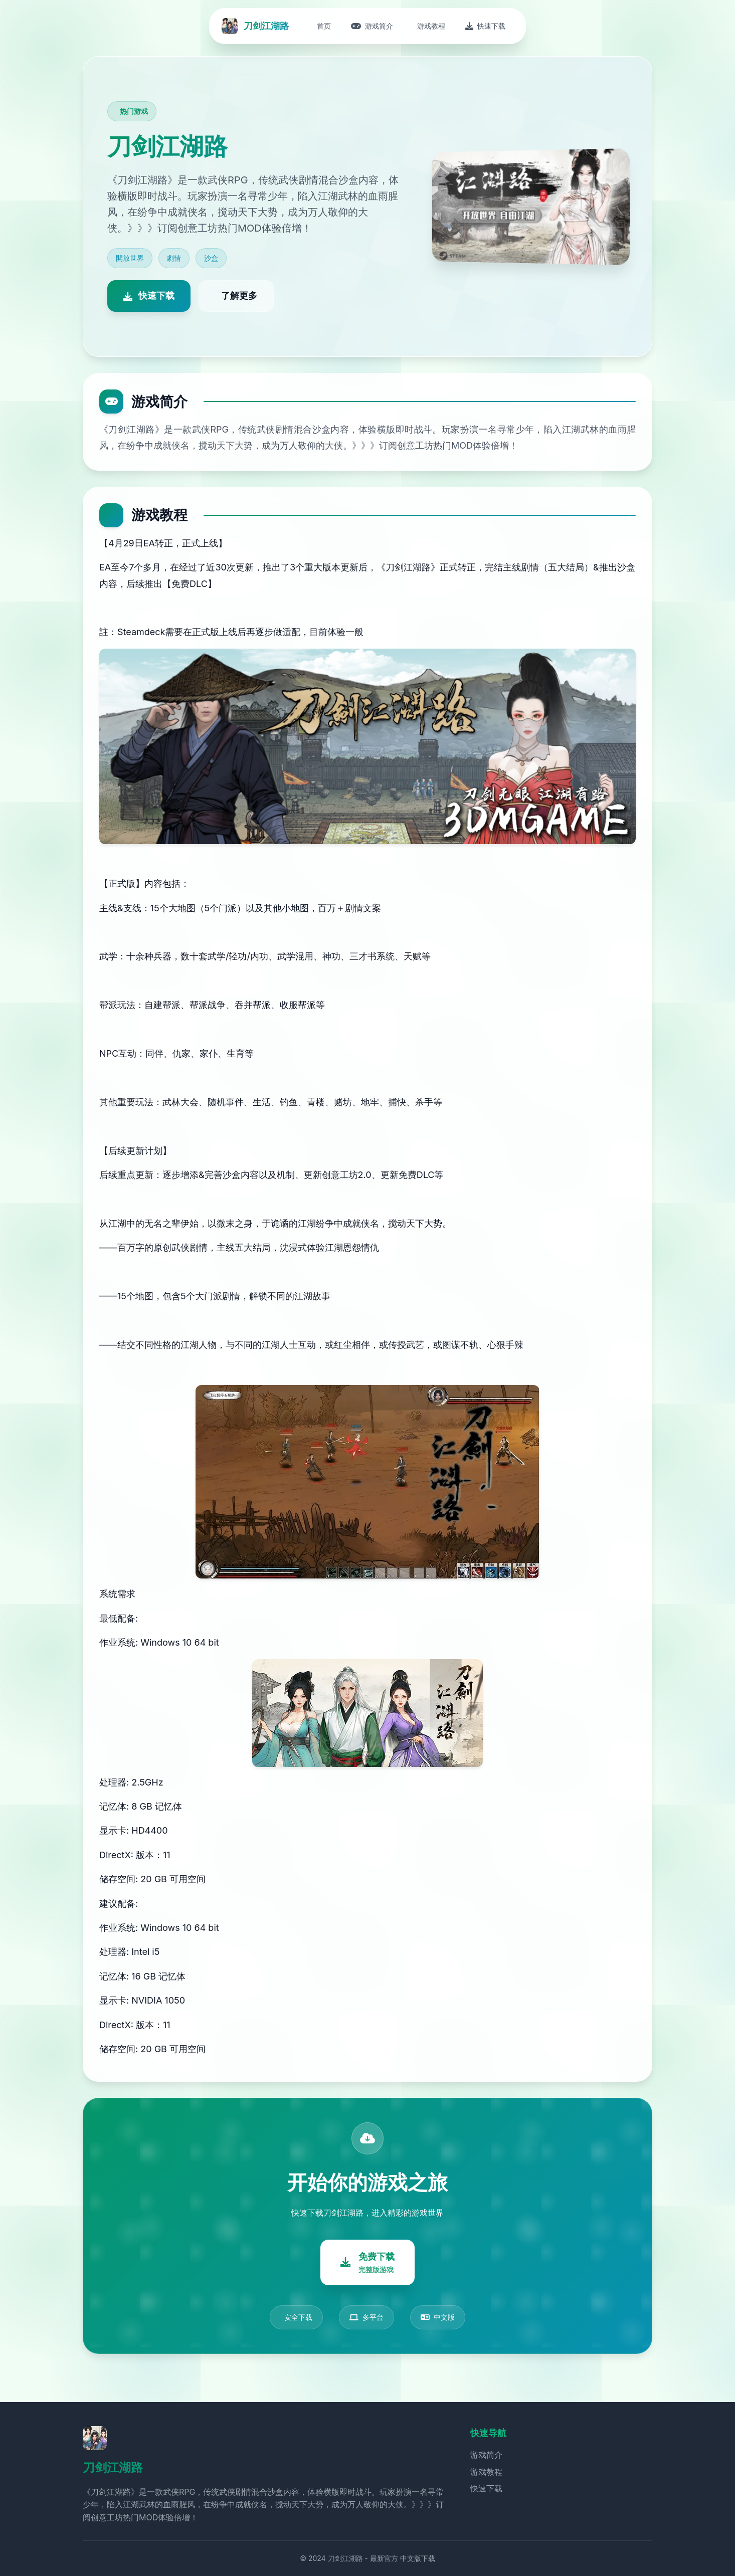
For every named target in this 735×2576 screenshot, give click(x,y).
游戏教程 (486, 2472)
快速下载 (486, 2488)
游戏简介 (486, 2455)
